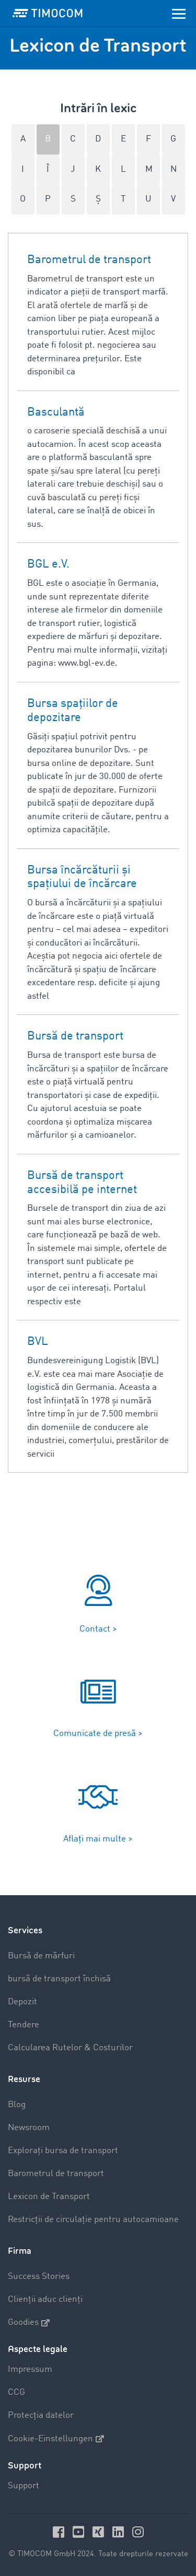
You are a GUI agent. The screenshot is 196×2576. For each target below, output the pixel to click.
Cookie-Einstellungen (56, 2438)
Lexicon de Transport (49, 2196)
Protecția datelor (41, 2415)
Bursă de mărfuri (41, 1956)
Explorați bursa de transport (63, 2150)
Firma (19, 2251)
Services (25, 1930)
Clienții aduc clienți (45, 2299)
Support (23, 2486)
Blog (17, 2104)
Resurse (24, 2079)
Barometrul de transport (56, 2173)
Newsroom (29, 2127)
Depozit (22, 2002)
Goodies (29, 2322)
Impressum (30, 2369)
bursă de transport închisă (59, 1979)
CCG (16, 2392)
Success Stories (39, 2276)
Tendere (23, 2024)
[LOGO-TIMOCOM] (48, 13)
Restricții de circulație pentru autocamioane (93, 2219)
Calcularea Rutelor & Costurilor (70, 2047)
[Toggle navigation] (179, 13)
